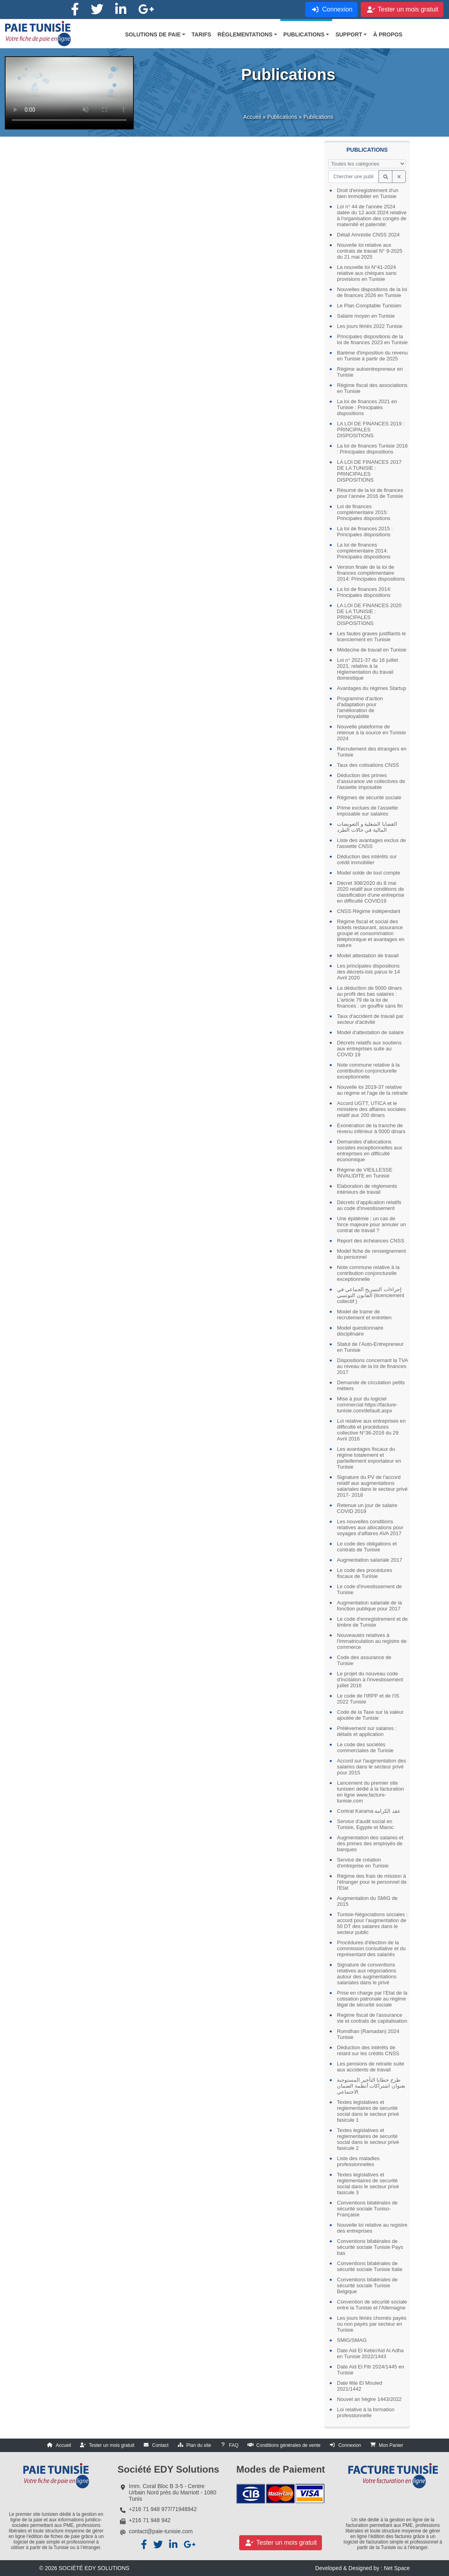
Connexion (349, 2445)
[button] (155, 34)
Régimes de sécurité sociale (369, 797)
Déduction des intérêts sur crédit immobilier (367, 859)
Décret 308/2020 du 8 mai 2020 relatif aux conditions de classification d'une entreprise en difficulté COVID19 (370, 892)
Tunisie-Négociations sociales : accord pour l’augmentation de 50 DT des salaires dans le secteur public (372, 1923)
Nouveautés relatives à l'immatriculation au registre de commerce (372, 1641)
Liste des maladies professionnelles (358, 2161)
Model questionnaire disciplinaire (360, 1331)
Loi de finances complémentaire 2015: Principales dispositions (363, 512)
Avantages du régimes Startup (371, 688)
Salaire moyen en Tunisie (366, 316)
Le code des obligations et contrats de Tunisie (367, 1547)
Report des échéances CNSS (370, 1241)
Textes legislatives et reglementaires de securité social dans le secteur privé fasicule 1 (368, 2111)
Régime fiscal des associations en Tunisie (372, 388)
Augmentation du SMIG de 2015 (367, 1901)
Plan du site (198, 2445)
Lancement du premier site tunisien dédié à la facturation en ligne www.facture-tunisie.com (370, 1792)
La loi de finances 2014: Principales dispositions (364, 592)
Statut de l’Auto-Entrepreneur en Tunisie (370, 1347)
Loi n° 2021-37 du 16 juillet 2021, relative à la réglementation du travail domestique (367, 669)
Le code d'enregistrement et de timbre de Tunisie (372, 1622)
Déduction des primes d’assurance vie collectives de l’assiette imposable (371, 781)
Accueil (252, 119)
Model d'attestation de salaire (370, 1032)
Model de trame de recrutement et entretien (364, 1314)
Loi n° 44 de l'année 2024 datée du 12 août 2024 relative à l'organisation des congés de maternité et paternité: (372, 215)
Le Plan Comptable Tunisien (369, 306)
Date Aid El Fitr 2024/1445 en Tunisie (370, 2370)
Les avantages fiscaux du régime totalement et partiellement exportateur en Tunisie (369, 1458)
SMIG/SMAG (352, 2340)
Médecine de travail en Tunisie (372, 650)
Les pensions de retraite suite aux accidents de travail (370, 2067)
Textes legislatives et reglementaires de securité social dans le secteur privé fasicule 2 (368, 2139)
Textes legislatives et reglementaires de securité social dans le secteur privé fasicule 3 (368, 2183)
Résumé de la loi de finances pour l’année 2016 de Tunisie (370, 493)
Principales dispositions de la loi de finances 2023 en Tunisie (372, 339)
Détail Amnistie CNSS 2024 (368, 235)
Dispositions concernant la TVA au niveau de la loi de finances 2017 (372, 1366)
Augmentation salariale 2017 (369, 1560)
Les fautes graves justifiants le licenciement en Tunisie (371, 636)
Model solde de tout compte (368, 873)
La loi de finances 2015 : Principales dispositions (365, 531)
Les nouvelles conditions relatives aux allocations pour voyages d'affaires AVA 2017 (370, 1527)
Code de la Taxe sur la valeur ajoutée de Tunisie (370, 1715)
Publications (282, 119)
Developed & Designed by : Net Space (362, 2568)
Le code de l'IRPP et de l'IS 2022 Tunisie (368, 1699)
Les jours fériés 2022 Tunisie (369, 326)
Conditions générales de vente (288, 2445)
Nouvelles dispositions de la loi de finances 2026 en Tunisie (372, 292)
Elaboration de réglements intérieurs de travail (367, 1189)
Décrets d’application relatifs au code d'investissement (369, 1205)
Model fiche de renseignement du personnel (371, 1254)
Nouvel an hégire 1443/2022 (369, 2399)
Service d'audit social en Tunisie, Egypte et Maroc (365, 1824)
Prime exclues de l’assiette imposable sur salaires (367, 811)
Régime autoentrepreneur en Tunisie (370, 372)
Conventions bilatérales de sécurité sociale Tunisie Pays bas (370, 2247)
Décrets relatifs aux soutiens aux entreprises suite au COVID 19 (369, 1048)
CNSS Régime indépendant (368, 911)
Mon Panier (391, 2445)
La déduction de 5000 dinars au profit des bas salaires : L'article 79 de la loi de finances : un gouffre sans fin (370, 997)
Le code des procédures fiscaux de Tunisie (364, 1573)
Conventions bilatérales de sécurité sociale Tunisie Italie (369, 2266)
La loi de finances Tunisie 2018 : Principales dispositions (372, 449)
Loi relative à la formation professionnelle (365, 2412)
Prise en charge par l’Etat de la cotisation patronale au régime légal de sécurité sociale (372, 1999)
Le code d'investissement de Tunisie (369, 1589)
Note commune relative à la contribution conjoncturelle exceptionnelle (368, 1071)
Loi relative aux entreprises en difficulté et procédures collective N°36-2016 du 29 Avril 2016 (371, 1430)
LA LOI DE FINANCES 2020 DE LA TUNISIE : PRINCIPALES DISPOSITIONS (369, 614)
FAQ (233, 2445)
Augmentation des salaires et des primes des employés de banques (370, 1843)
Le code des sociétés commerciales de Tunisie (365, 1747)
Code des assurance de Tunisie (364, 1660)
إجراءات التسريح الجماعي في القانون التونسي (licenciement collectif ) (370, 1295)
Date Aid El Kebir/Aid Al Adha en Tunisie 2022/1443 (370, 2353)
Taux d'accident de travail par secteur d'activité (370, 1019)
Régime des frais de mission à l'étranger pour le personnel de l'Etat (372, 1882)
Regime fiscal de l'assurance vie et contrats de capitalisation (372, 2018)
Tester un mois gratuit (112, 2445)
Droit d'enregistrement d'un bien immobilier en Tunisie (367, 193)
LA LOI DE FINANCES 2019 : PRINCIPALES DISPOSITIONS (371, 429)
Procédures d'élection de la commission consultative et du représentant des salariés (371, 1948)
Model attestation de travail (367, 955)
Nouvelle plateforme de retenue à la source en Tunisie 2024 (371, 732)
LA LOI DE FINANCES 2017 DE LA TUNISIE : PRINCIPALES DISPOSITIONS (369, 471)
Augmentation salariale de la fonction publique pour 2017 (369, 1606)
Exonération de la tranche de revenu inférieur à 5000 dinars (371, 1128)
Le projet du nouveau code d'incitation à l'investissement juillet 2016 (370, 1679)
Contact (160, 2445)
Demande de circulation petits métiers (371, 1385)
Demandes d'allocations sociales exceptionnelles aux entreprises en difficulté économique (369, 1150)
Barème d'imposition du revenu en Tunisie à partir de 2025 (372, 356)
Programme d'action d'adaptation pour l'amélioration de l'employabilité (360, 707)
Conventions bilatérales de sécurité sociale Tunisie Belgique (367, 2285)
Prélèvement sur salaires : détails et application (366, 1731)
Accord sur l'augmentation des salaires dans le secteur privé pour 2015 (371, 1767)
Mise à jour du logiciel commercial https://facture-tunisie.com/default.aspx (367, 1405)
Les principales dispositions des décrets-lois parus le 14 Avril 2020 (368, 972)
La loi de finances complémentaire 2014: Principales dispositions (363, 551)
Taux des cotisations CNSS (368, 765)
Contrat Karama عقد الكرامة (369, 1811)
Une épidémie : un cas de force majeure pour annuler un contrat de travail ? (371, 1224)
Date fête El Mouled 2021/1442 (359, 2386)
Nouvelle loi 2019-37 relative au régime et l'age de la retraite (372, 1090)
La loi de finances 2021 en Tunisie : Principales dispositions (367, 407)
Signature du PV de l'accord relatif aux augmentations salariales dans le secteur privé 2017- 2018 (372, 1486)
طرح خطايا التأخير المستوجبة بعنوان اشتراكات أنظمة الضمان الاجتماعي (371, 2086)
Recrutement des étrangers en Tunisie (372, 752)
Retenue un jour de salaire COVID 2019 (367, 1508)
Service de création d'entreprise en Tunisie (362, 1863)
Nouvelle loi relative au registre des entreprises (372, 2228)
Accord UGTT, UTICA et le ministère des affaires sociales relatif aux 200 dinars (371, 1109)
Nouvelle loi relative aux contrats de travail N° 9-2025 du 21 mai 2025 (369, 251)
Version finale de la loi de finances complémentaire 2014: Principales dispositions (371, 573)
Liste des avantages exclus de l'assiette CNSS (371, 843)
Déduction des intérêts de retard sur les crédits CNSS (368, 2050)
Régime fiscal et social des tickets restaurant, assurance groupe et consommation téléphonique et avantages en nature (371, 933)
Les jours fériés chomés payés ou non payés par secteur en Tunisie (372, 2324)
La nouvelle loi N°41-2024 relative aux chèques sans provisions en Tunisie (366, 273)
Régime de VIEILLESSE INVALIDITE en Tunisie (364, 1173)
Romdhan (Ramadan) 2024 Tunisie (368, 2034)
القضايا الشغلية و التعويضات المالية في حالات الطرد (367, 827)
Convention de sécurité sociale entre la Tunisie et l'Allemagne (372, 2305)
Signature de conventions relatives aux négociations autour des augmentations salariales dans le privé (366, 1973)
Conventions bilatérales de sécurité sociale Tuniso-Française (367, 2209)
